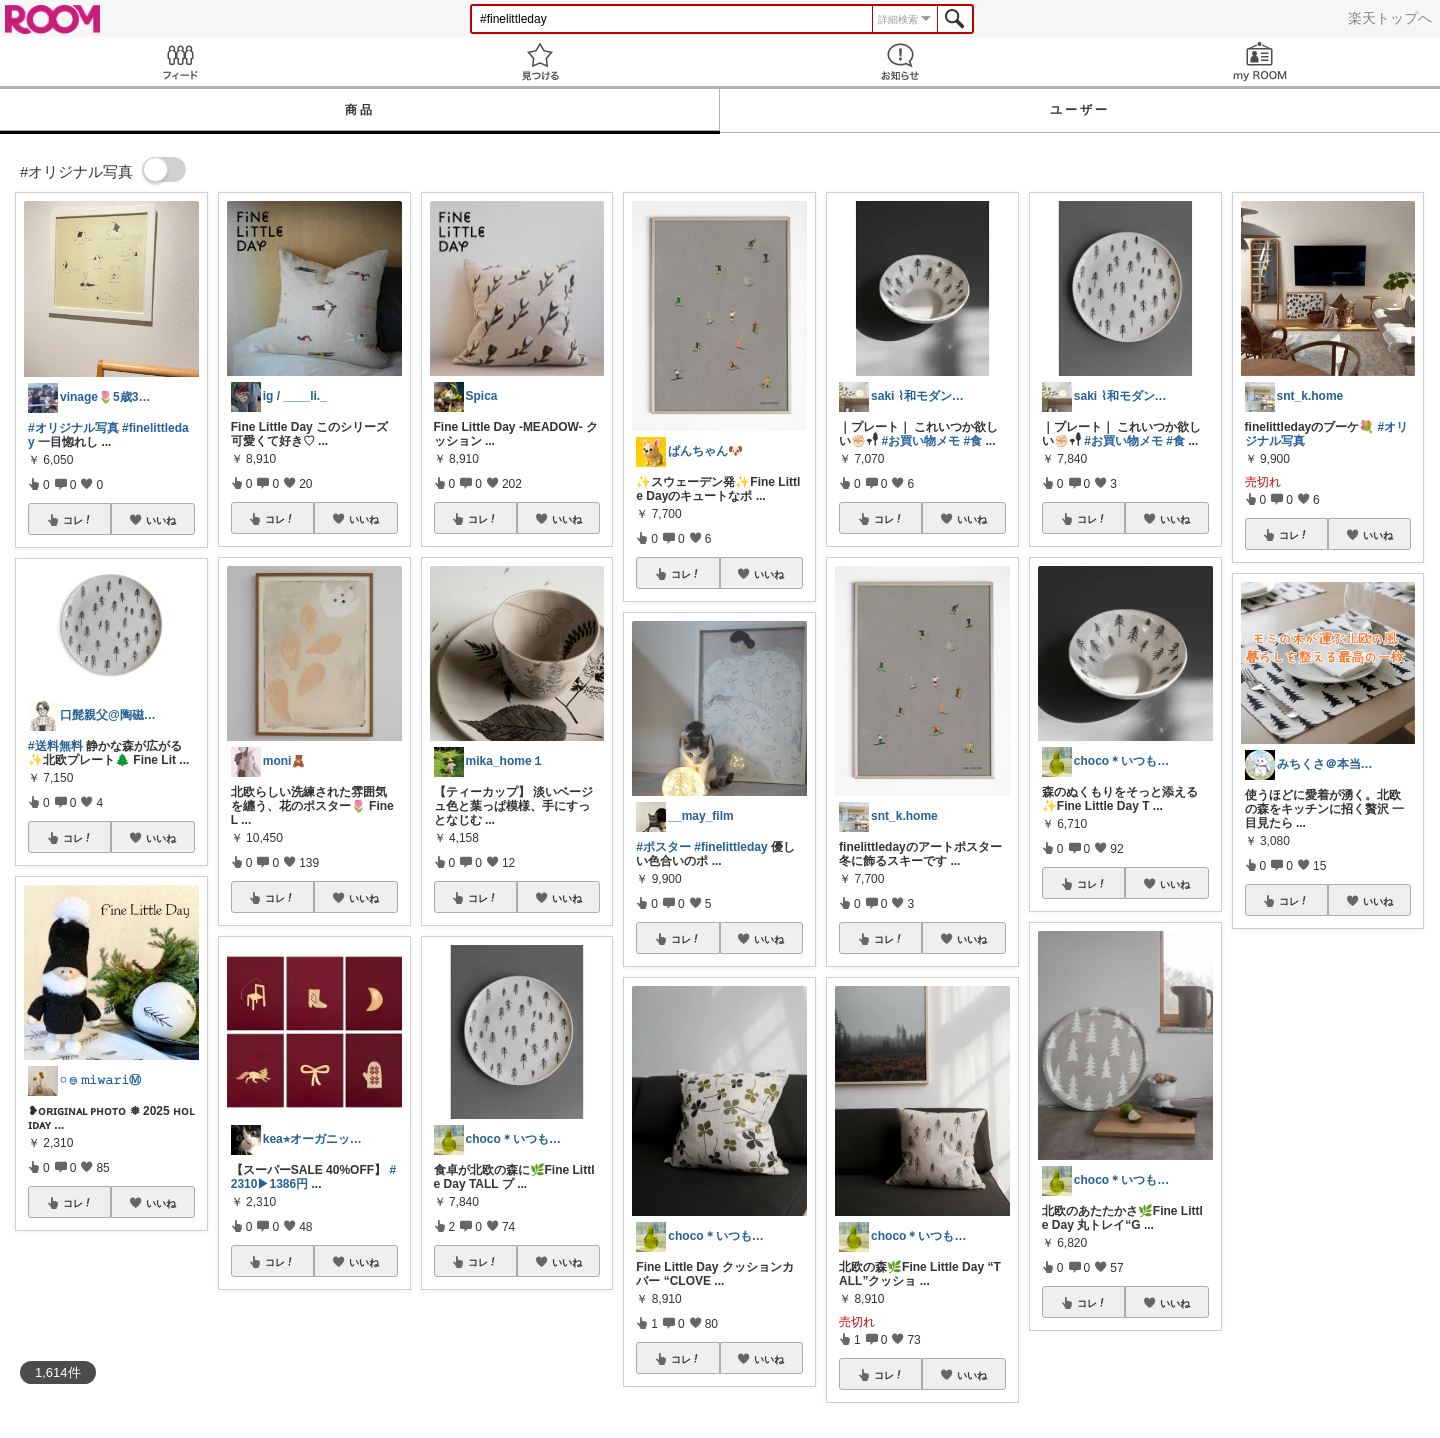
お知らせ (900, 61)
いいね (161, 520)
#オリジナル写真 (73, 428)
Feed (180, 61)
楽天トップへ (1390, 18)
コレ (78, 520)
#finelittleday (730, 847)
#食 (972, 441)
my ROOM (1260, 61)
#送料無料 (55, 746)
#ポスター (663, 847)
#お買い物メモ (920, 441)
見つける (540, 61)
